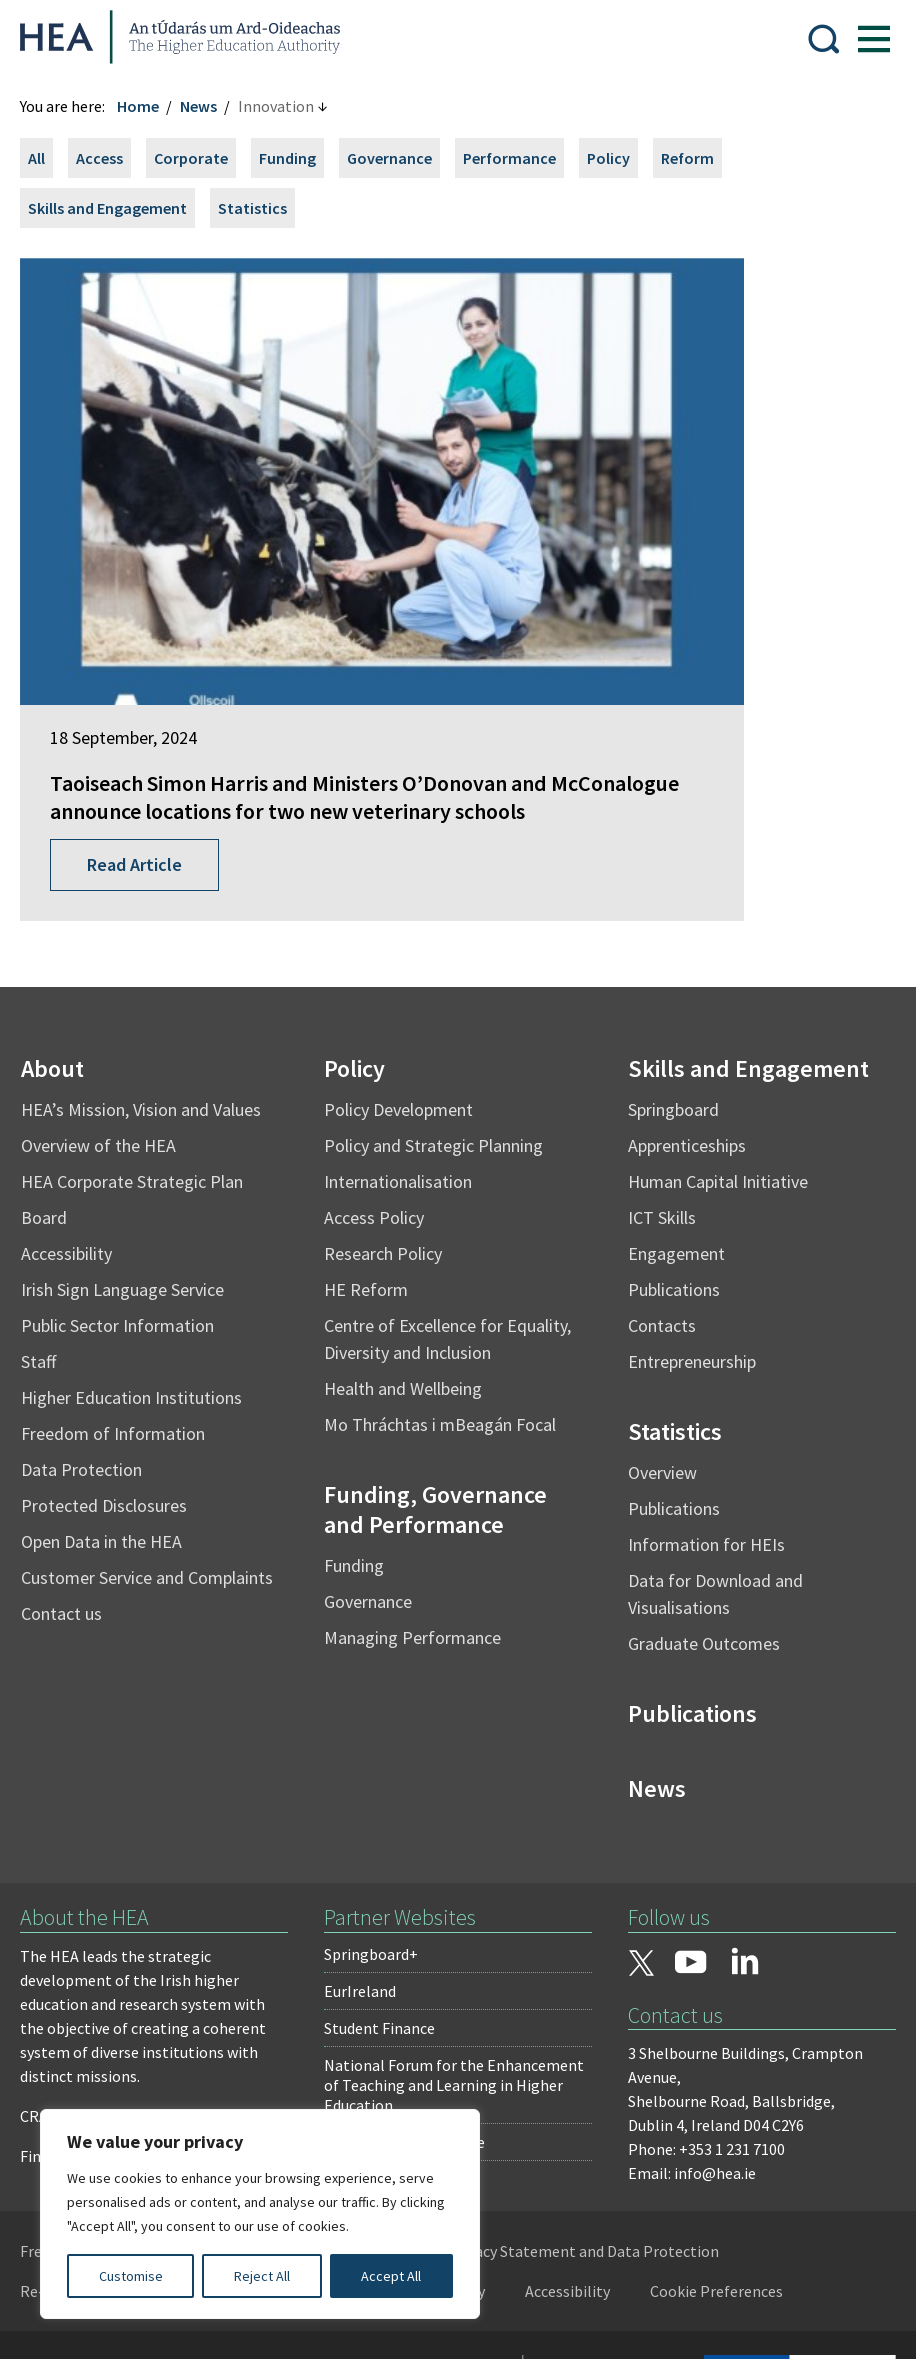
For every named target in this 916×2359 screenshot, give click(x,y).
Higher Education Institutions (141, 1260)
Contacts (658, 1188)
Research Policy (387, 1116)
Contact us (71, 1476)
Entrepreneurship (688, 1224)
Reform (697, 158)
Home (148, 106)
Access (109, 158)
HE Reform (370, 1152)
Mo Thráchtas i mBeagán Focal (444, 1287)
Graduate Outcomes (700, 1506)
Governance (399, 158)
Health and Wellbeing (407, 1251)
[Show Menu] (864, 37)
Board (54, 1080)
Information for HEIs (702, 1407)
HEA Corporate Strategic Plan (142, 1044)
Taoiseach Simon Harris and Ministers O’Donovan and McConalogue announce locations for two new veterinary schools (234, 632)
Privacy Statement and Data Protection (593, 2114)
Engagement (672, 1116)
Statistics (262, 208)
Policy (618, 158)
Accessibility (76, 1116)
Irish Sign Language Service (132, 1152)
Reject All (262, 2276)
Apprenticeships (683, 1008)
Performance (519, 158)
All (46, 158)
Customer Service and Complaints (157, 1440)
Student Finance (382, 1891)
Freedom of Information (123, 1296)
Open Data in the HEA (111, 1404)
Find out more (78, 2019)
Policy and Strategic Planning (437, 1008)
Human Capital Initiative (714, 1044)
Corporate (201, 158)
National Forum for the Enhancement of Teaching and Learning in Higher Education (457, 1948)
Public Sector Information (127, 1188)
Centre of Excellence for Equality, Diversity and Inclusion (451, 1202)
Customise (131, 2276)
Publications (670, 1152)
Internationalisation (402, 1044)
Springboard (669, 972)
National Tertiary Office (407, 2005)
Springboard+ (374, 1817)
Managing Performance (416, 1500)
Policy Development (402, 972)
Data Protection (91, 1332)
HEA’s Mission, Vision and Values (151, 972)
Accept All (391, 2276)
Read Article (144, 727)
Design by (97, 2323)
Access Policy (378, 1080)
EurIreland (363, 1854)
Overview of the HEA (108, 1008)
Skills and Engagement (117, 208)
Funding (297, 158)
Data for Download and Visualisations (711, 1457)
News (208, 106)
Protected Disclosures (114, 1368)
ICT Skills (658, 1080)
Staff (48, 1224)
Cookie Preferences (726, 2154)
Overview (658, 1335)
